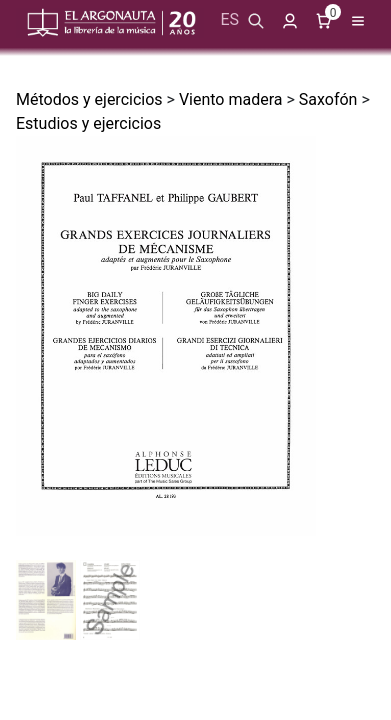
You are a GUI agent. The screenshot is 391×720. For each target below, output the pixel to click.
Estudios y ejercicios (88, 123)
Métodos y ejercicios (89, 99)
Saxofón (328, 99)
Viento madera (231, 99)
